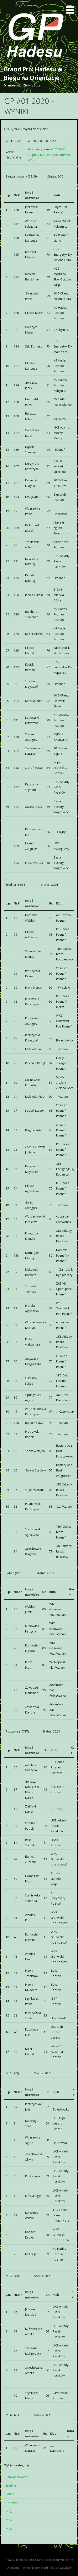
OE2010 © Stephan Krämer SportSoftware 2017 (49, 154)
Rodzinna (12, 2503)
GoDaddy (65, 2568)
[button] (71, 7)
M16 (9, 2529)
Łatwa (10, 2494)
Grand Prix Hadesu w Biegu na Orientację (33, 73)
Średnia (11, 2485)
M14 (9, 2520)
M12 (9, 2511)
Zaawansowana (16, 2477)
